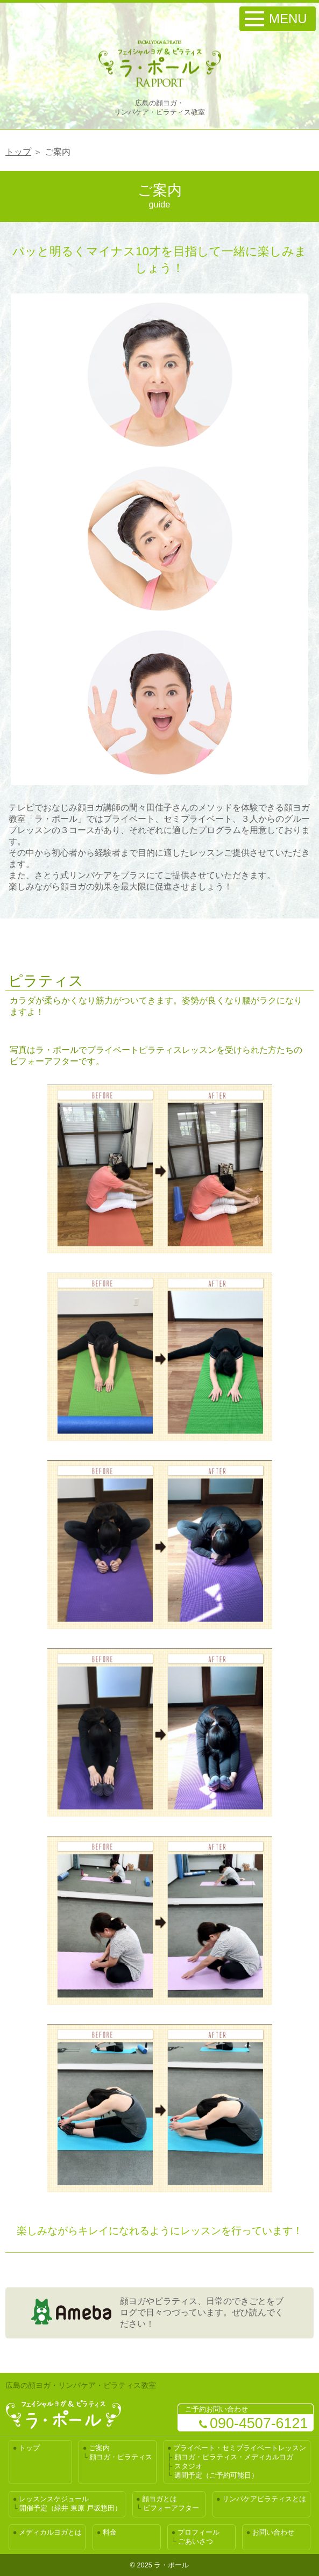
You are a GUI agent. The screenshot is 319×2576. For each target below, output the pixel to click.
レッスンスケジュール (54, 2499)
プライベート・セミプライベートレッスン (239, 2448)
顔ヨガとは (159, 2499)
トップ (18, 151)
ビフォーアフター (171, 2508)
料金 (110, 2532)
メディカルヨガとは (50, 2532)
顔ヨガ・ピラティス (120, 2457)
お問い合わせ (273, 2532)
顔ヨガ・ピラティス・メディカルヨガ (233, 2457)
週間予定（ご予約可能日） (216, 2475)
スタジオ (188, 2466)
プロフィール (198, 2532)
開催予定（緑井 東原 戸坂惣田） (70, 2508)
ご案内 (99, 2448)
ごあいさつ (195, 2541)
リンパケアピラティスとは (264, 2499)
